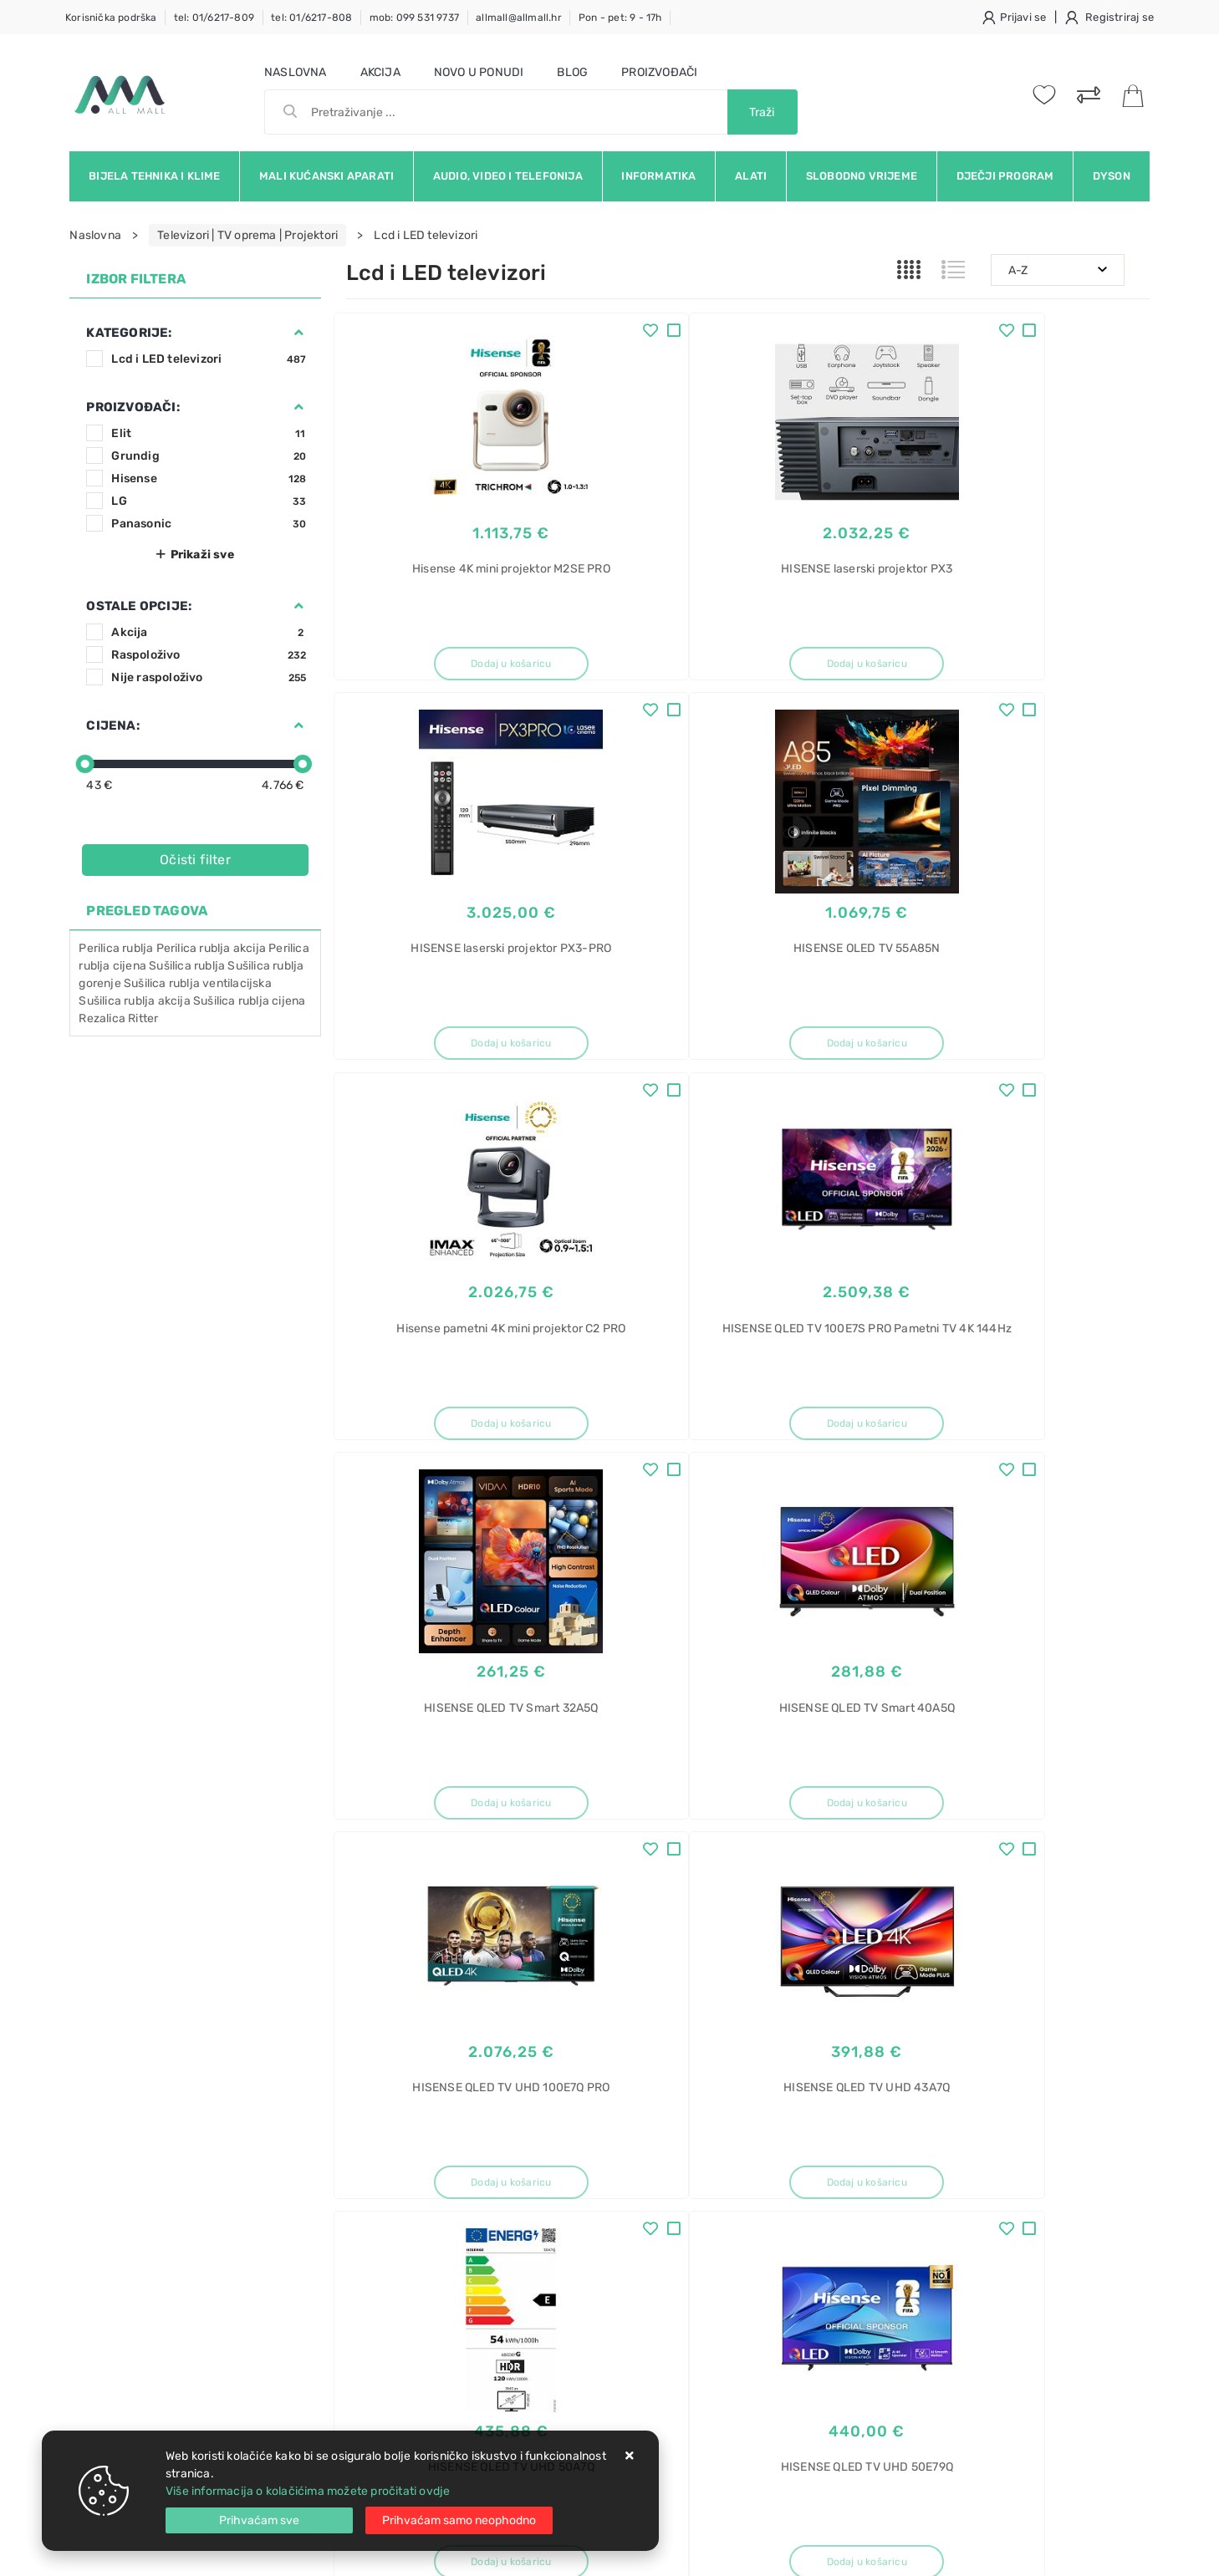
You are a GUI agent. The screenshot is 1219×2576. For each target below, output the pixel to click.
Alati (751, 176)
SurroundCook (938, 2420)
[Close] (259, 2520)
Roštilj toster (933, 2157)
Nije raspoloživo (208, 677)
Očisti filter (195, 860)
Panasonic (208, 524)
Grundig (208, 456)
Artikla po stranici (970, 1886)
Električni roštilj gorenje (963, 2303)
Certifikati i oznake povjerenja (598, 2285)
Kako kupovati (384, 2210)
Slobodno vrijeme (861, 176)
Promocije (545, 2260)
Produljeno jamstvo (570, 2210)
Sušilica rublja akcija (134, 1001)
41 (787, 1887)
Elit (208, 433)
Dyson (1111, 176)
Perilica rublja (116, 948)
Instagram (941, 2029)
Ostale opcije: (138, 605)
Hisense (208, 478)
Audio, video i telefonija (508, 176)
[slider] (85, 764)
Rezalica (102, 1018)
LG (208, 501)
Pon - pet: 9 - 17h (620, 17)
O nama (537, 2160)
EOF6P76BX (931, 2391)
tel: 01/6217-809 (214, 17)
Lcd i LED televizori (208, 359)
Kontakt (367, 2185)
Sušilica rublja (187, 966)
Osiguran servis (388, 2285)
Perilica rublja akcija (211, 948)
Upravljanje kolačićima (408, 2311)
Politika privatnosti (567, 2185)
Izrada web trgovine (1101, 2552)
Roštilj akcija (933, 2186)
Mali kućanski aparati (326, 176)
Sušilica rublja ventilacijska (198, 983)
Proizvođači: (132, 407)
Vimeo (1025, 2029)
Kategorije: (128, 332)
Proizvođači (659, 72)
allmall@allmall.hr (519, 17)
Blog (572, 72)
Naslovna (295, 72)
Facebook (769, 2029)
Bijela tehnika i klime (154, 176)
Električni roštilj (940, 2215)
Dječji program (1005, 176)
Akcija (380, 72)
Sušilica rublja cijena (249, 1001)
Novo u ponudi (479, 72)
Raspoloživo (208, 655)
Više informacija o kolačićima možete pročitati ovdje (308, 2491)
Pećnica (921, 2332)
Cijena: (112, 725)
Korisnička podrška (111, 17)
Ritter (143, 1018)
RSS (1094, 2029)
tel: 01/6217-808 (311, 17)
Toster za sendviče (950, 2244)
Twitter (854, 2029)
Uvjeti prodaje (385, 2160)
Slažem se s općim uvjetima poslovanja (223, 2075)
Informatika (658, 176)
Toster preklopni (942, 2274)
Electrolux (926, 2362)
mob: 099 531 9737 (414, 17)
